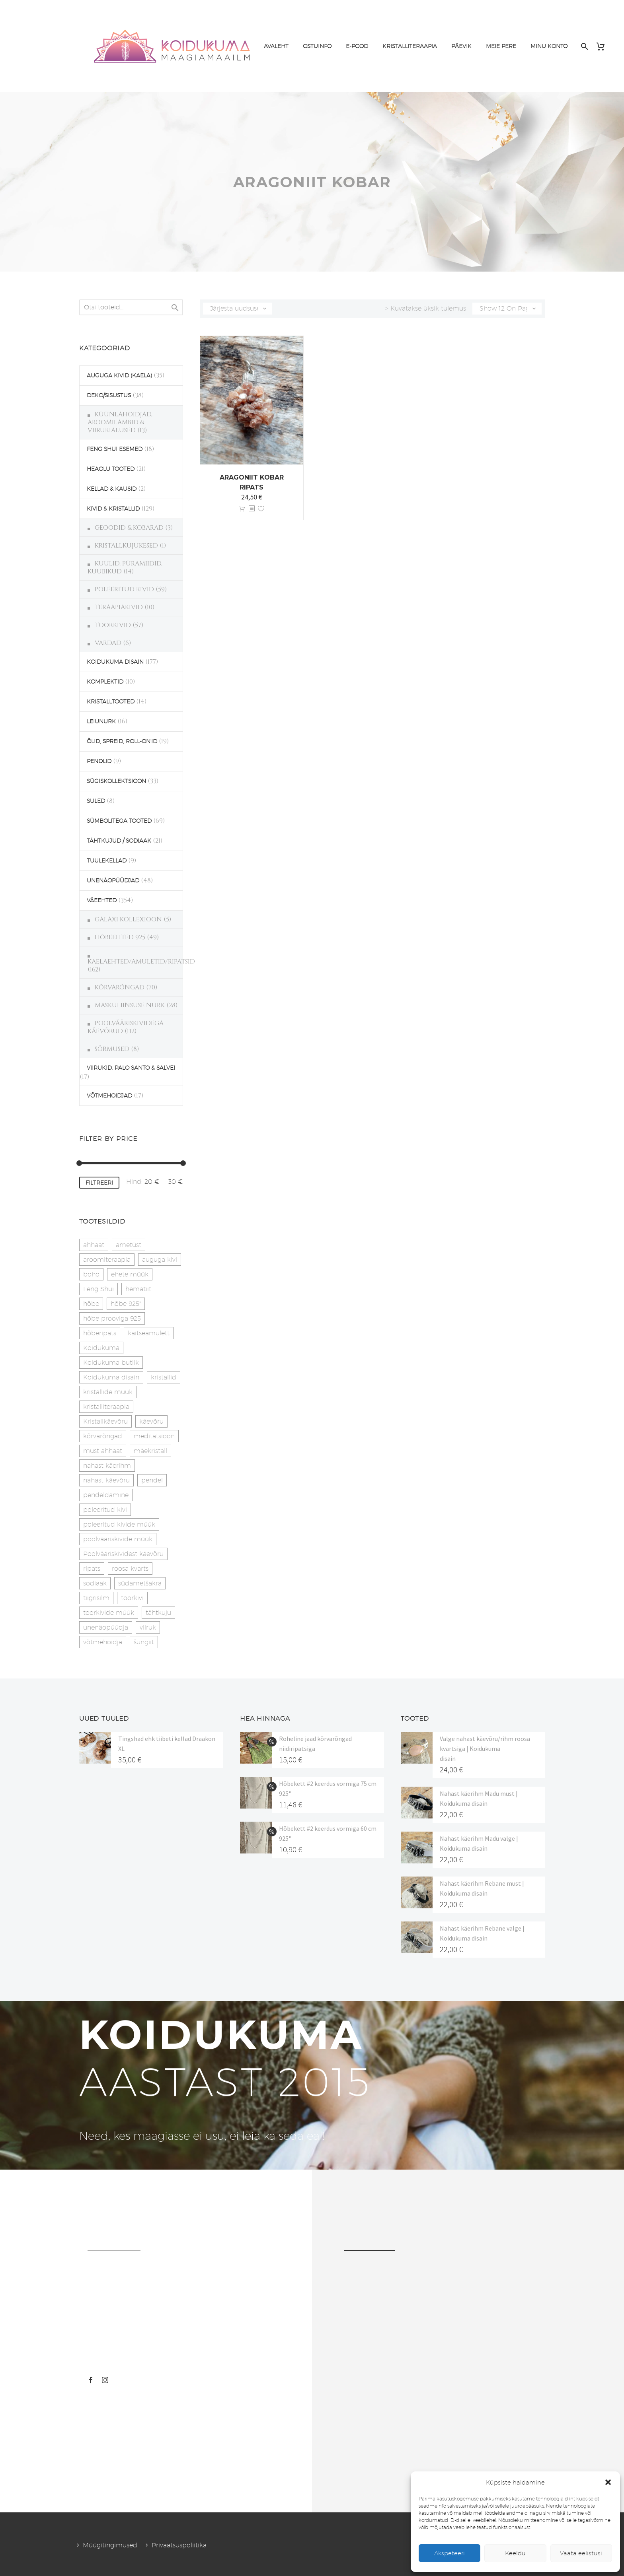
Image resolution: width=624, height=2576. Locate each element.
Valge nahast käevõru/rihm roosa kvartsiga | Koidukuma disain (485, 1748)
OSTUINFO (317, 46)
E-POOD (357, 46)
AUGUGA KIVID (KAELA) (119, 375)
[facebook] (91, 2380)
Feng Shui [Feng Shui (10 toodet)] (98, 1289)
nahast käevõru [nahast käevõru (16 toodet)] (106, 1480)
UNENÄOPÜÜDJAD (113, 880)
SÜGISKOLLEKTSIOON (116, 781)
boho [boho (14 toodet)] (91, 1274)
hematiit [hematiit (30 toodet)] (138, 1289)
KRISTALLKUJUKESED (126, 545)
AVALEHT (276, 46)
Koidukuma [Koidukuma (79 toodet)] (101, 1348)
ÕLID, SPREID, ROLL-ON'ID (122, 741)
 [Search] (175, 308)
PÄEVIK (461, 46)
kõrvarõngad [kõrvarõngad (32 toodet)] (102, 1436)
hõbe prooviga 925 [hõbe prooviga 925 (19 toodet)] (112, 1318)
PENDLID (99, 761)
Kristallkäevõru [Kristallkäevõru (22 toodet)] (105, 1421)
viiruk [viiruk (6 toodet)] (148, 1627)
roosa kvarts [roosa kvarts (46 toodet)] (130, 1568)
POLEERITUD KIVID (124, 589)
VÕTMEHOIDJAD (109, 1095)
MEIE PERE (501, 46)
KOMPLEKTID (105, 681)
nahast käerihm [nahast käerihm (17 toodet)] (107, 1465)
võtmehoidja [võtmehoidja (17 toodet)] (102, 1642)
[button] (608, 2482)
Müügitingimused (110, 2545)
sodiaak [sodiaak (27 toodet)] (95, 1583)
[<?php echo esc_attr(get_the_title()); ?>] (251, 509)
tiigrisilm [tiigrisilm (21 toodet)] (96, 1598)
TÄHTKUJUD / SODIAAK (119, 840)
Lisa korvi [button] (242, 509)
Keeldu (515, 2553)
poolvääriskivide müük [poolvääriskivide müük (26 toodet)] (117, 1539)
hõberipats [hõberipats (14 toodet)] (99, 1333)
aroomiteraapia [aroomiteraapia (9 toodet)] (107, 1259)
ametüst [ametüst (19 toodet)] (128, 1245)
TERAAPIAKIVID (119, 607)
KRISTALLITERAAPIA (409, 46)
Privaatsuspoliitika (179, 2545)
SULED (96, 801)
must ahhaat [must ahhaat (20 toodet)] (102, 1451)
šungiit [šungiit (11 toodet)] (144, 1642)
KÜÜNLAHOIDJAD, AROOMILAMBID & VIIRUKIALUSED (120, 422)
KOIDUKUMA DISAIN (115, 662)
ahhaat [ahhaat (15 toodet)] (93, 1245)
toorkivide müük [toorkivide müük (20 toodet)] (108, 1612)
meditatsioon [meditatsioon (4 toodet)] (154, 1436)
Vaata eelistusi (581, 2553)
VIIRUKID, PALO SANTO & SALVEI (131, 1068)
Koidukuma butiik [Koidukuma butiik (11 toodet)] (111, 1362)
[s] (131, 307)
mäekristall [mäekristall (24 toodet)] (150, 1451)
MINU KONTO (548, 46)
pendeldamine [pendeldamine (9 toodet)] (106, 1495)
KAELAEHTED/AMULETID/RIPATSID (141, 961)
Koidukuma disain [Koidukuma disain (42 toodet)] (111, 1377)
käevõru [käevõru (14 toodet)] (151, 1421)
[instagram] (105, 2380)
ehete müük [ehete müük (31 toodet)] (129, 1274)
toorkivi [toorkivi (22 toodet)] (132, 1598)
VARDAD (108, 643)
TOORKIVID (113, 625)
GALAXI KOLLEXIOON (128, 919)
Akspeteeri (449, 2553)
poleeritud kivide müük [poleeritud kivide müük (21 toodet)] (119, 1524)
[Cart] (603, 46)
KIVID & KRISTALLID (113, 508)
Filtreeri (99, 1182)
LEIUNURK (101, 721)
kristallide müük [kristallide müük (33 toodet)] (108, 1392)
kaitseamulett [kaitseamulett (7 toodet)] (149, 1333)
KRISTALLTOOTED (111, 701)
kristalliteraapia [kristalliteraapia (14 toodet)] (106, 1406)
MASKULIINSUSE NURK (130, 1005)
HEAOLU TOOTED (111, 469)
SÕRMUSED (112, 1049)
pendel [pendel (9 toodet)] (152, 1480)
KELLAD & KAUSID (111, 489)
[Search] (583, 46)
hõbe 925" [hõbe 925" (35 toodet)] (126, 1303)
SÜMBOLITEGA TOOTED (119, 821)
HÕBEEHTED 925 (120, 937)
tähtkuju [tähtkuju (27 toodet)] (158, 1612)
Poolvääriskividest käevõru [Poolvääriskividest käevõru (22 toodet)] (123, 1554)
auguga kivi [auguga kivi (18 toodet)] (159, 1259)
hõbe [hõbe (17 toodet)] (91, 1303)
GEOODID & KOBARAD (129, 527)
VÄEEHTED (102, 900)
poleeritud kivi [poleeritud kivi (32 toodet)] (105, 1509)
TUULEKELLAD (107, 860)
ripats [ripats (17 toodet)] (91, 1568)
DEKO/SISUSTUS (109, 395)
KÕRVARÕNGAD (119, 987)
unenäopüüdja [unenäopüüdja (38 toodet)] (105, 1627)
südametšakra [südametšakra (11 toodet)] (140, 1583)
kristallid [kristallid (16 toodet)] (163, 1377)
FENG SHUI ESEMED (114, 449)
